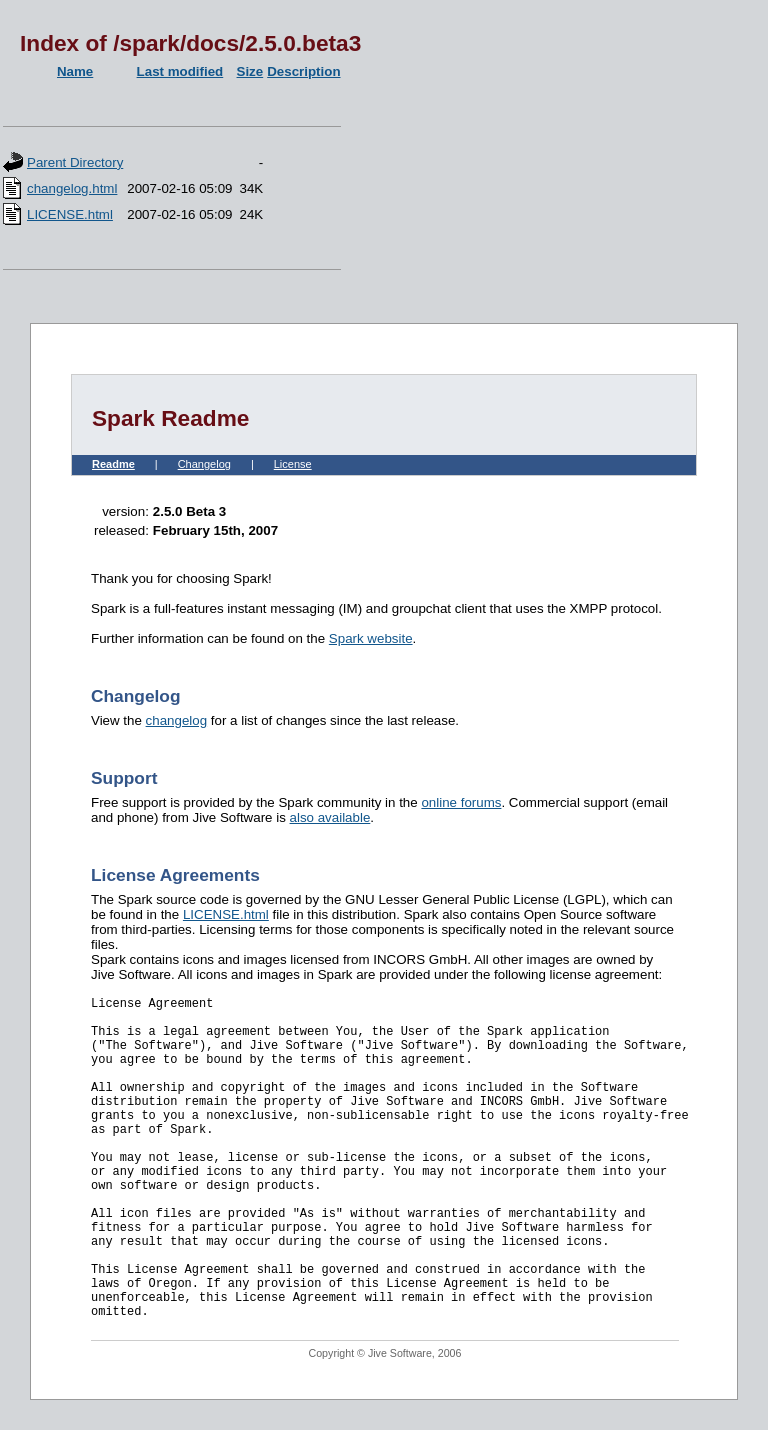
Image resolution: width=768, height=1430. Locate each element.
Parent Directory (75, 162)
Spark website (371, 638)
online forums (461, 802)
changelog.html (72, 188)
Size (250, 71)
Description (303, 71)
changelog (177, 720)
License (293, 464)
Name (75, 71)
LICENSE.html (70, 214)
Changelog (204, 464)
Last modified (180, 71)
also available (330, 817)
